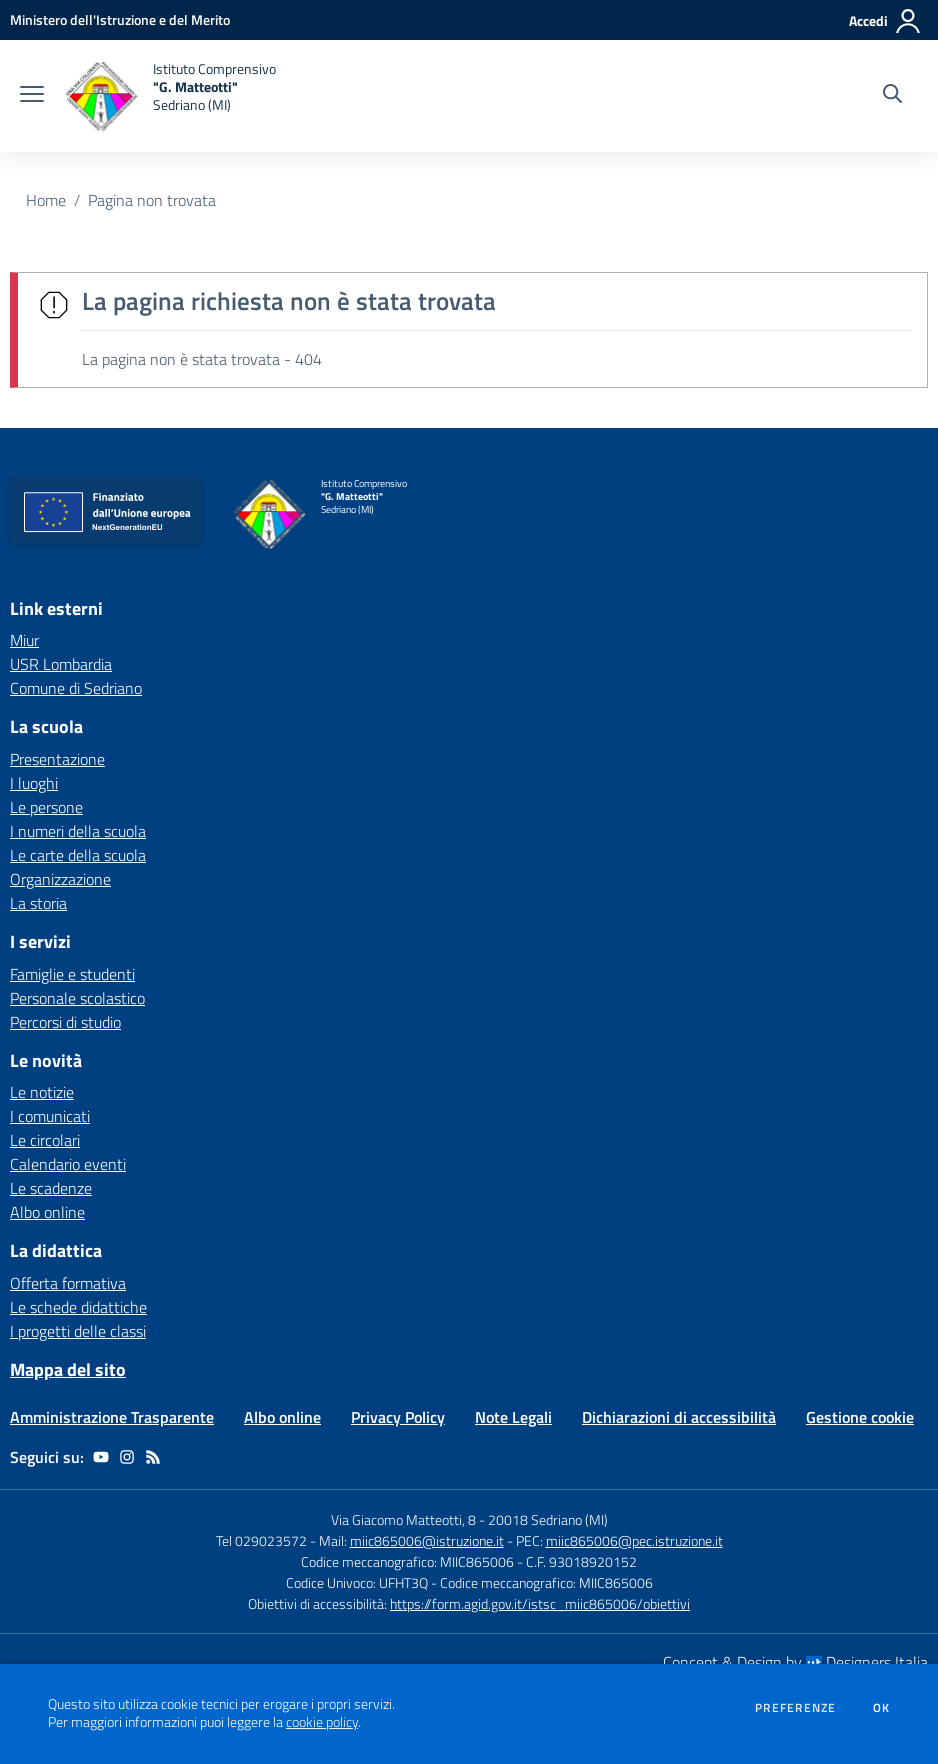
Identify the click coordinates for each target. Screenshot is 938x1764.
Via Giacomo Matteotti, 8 (403, 1519)
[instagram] (127, 1457)
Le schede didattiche (78, 1307)
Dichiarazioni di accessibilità (679, 1417)
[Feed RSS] (153, 1457)
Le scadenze (51, 1188)
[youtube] (101, 1457)
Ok (882, 1708)
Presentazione (57, 759)
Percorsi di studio (65, 1022)
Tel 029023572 (261, 1540)
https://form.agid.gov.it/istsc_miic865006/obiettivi (540, 1603)
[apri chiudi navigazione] (32, 96)
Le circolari (45, 1140)
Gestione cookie (860, 1417)
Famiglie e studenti (72, 974)
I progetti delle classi (78, 1331)
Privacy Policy (398, 1417)
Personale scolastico (77, 998)
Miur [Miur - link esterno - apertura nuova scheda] (24, 640)
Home (46, 200)
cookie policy (322, 1722)
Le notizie (42, 1092)
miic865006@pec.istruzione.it (634, 1540)
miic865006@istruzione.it (427, 1540)
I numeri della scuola (78, 831)
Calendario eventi (68, 1164)
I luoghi (34, 783)
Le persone (46, 807)
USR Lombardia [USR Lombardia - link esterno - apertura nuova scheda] (61, 664)
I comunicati (50, 1116)
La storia (38, 903)
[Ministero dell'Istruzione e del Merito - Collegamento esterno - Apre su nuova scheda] (120, 19)
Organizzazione (60, 879)
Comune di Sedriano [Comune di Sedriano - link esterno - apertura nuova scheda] (76, 688)
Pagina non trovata (152, 200)
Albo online (47, 1212)
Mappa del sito (68, 1369)
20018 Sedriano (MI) (548, 1519)
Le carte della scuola (78, 855)
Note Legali (513, 1417)
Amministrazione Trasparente (112, 1417)
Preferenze (795, 1708)
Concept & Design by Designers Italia (795, 1662)
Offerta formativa (68, 1283)
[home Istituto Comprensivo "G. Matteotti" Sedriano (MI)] (170, 96)
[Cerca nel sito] (892, 96)
